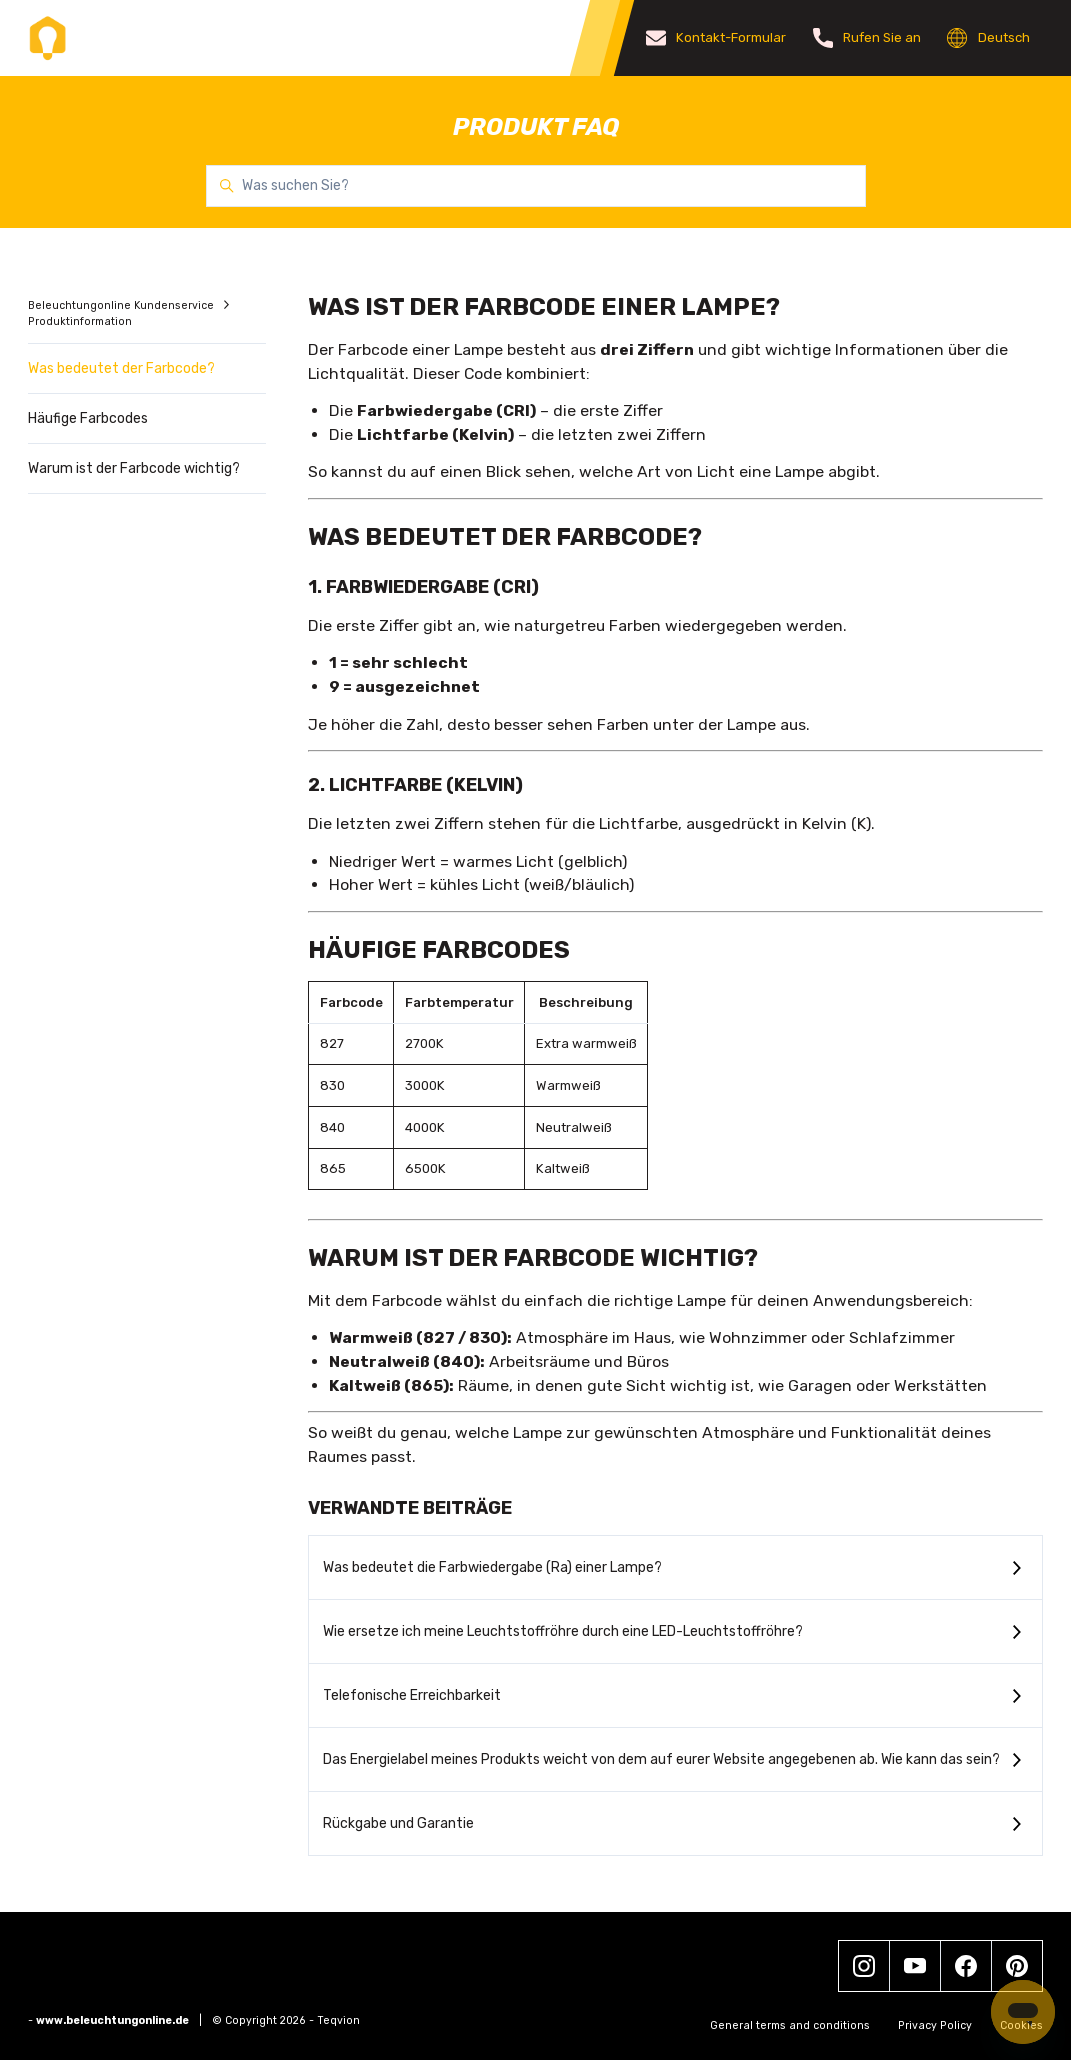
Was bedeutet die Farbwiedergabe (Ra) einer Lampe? (492, 1567)
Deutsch (988, 38)
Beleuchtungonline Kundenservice (122, 305)
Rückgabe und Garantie (398, 1823)
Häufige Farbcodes (88, 418)
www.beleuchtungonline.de (112, 2020)
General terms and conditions (790, 2025)
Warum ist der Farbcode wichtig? (134, 468)
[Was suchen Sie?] (536, 186)
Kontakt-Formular (716, 38)
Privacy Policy (935, 2025)
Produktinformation (80, 321)
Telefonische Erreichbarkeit (412, 1695)
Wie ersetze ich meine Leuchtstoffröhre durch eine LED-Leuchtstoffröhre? (563, 1631)
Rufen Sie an (867, 38)
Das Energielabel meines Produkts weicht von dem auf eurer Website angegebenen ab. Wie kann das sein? (661, 1759)
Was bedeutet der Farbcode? (121, 368)
